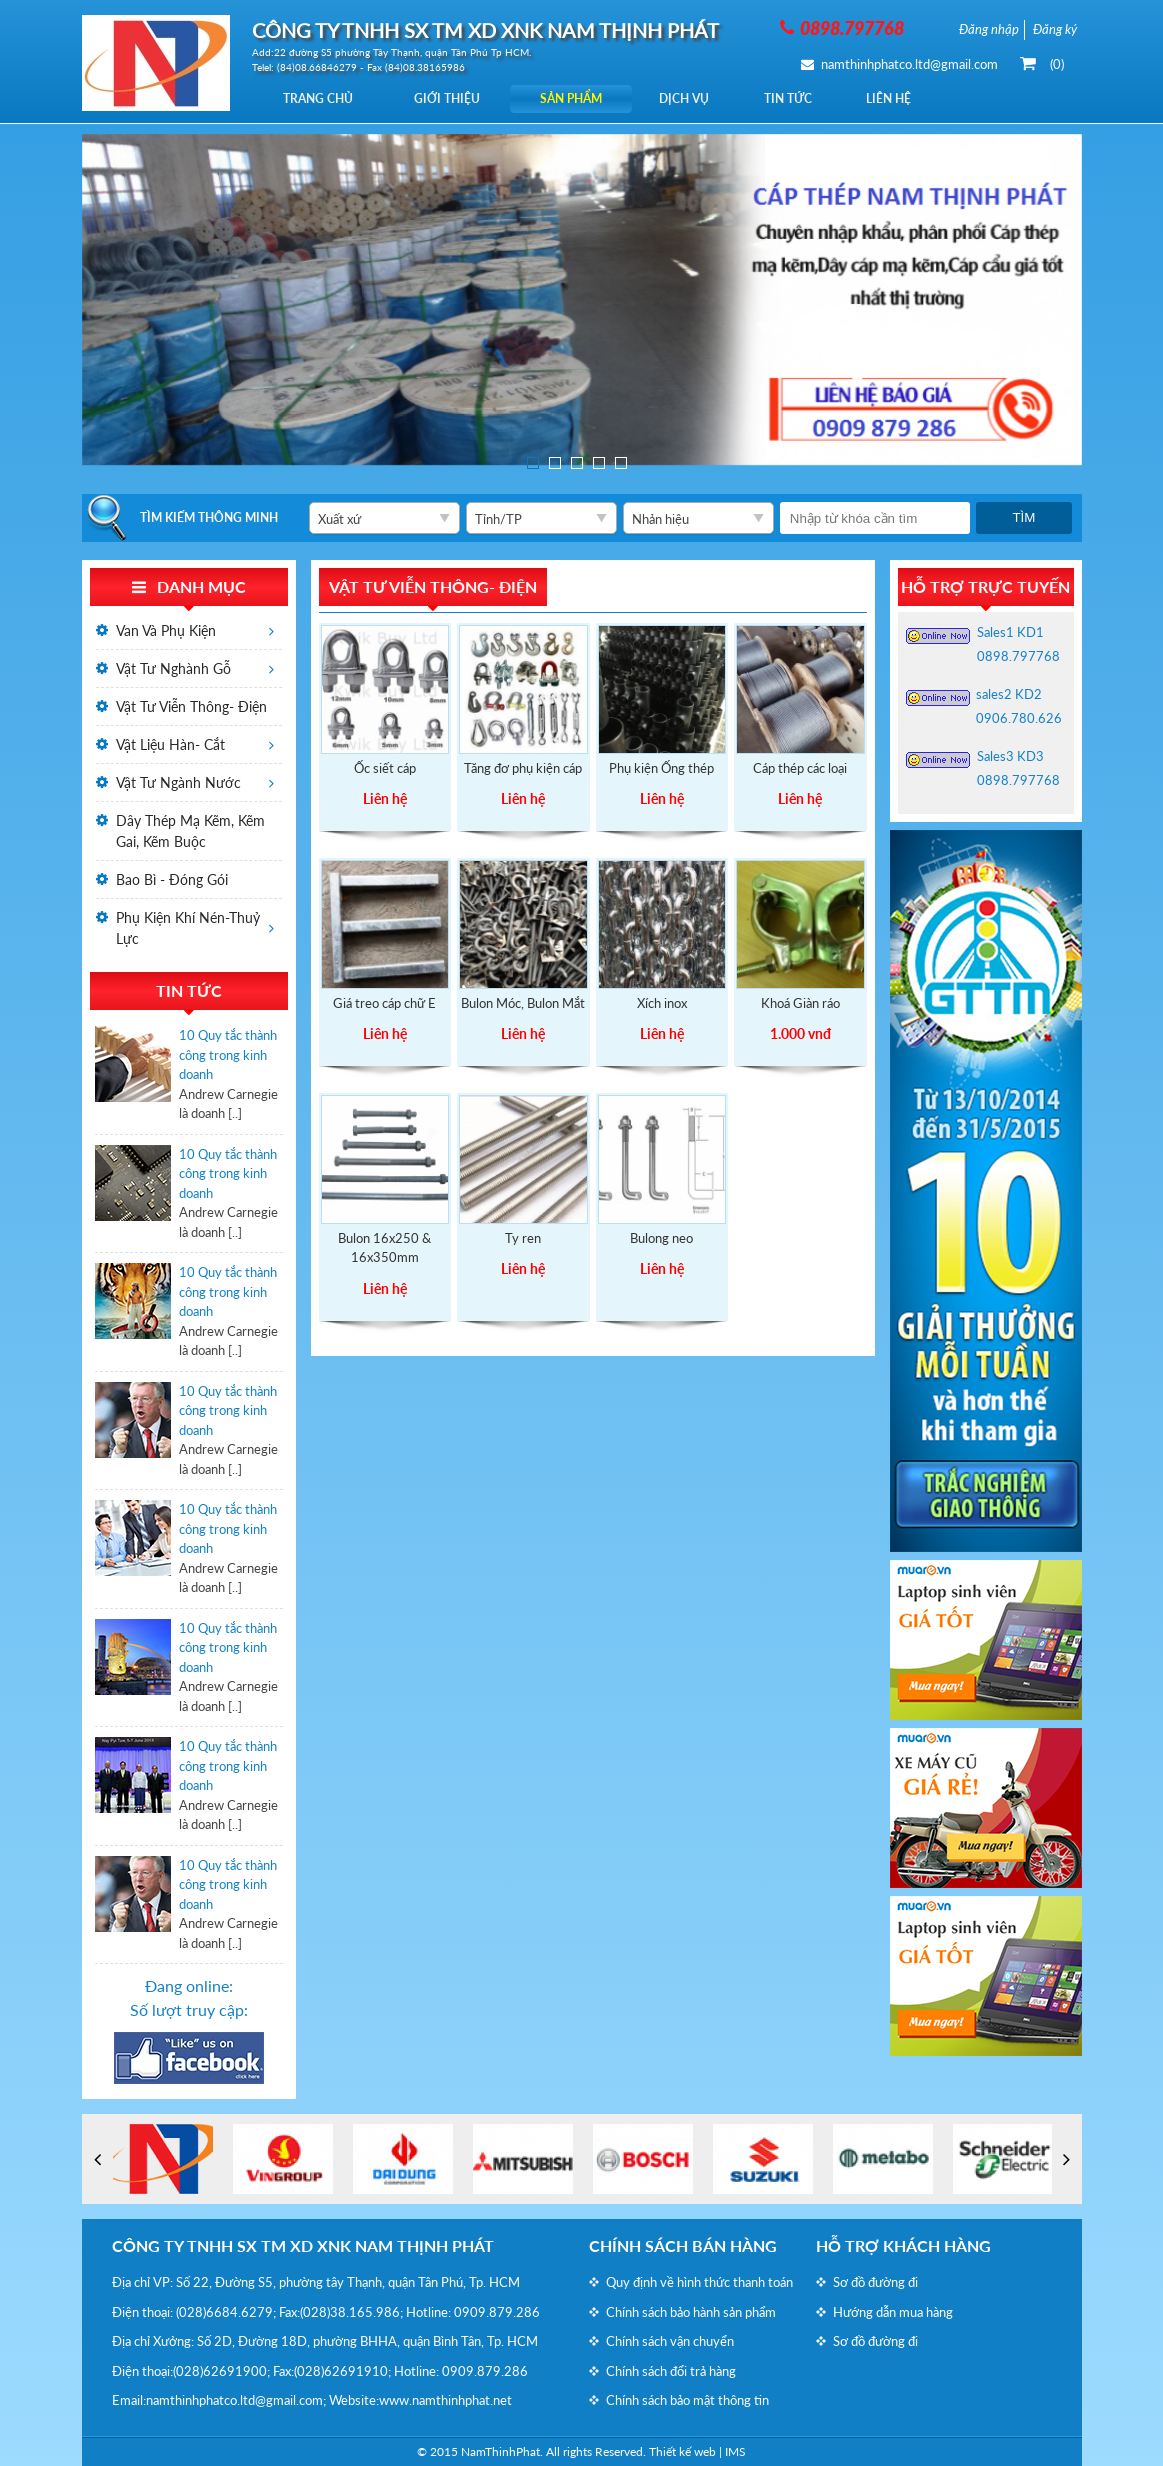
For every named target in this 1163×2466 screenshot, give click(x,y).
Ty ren (523, 1238)
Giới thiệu (451, 98)
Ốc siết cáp (385, 768)
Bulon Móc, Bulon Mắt (523, 1003)
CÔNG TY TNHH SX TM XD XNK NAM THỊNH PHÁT (303, 2245)
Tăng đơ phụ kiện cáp (523, 768)
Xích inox (662, 1003)
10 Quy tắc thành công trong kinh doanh (228, 1054)
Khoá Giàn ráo (800, 1003)
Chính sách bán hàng (683, 2245)
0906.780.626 (1019, 718)
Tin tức (801, 98)
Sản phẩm (579, 98)
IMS (735, 2451)
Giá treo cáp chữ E (384, 1003)
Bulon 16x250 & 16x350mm (384, 1248)
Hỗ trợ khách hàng (903, 2245)
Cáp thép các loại (800, 768)
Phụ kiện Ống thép (661, 768)
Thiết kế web (682, 2451)
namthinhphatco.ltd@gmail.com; (236, 2400)
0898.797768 (1018, 656)
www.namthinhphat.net (445, 2400)
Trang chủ (319, 98)
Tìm (1023, 517)
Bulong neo (661, 1238)
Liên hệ (904, 98)
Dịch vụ (695, 98)
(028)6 (195, 2312)
